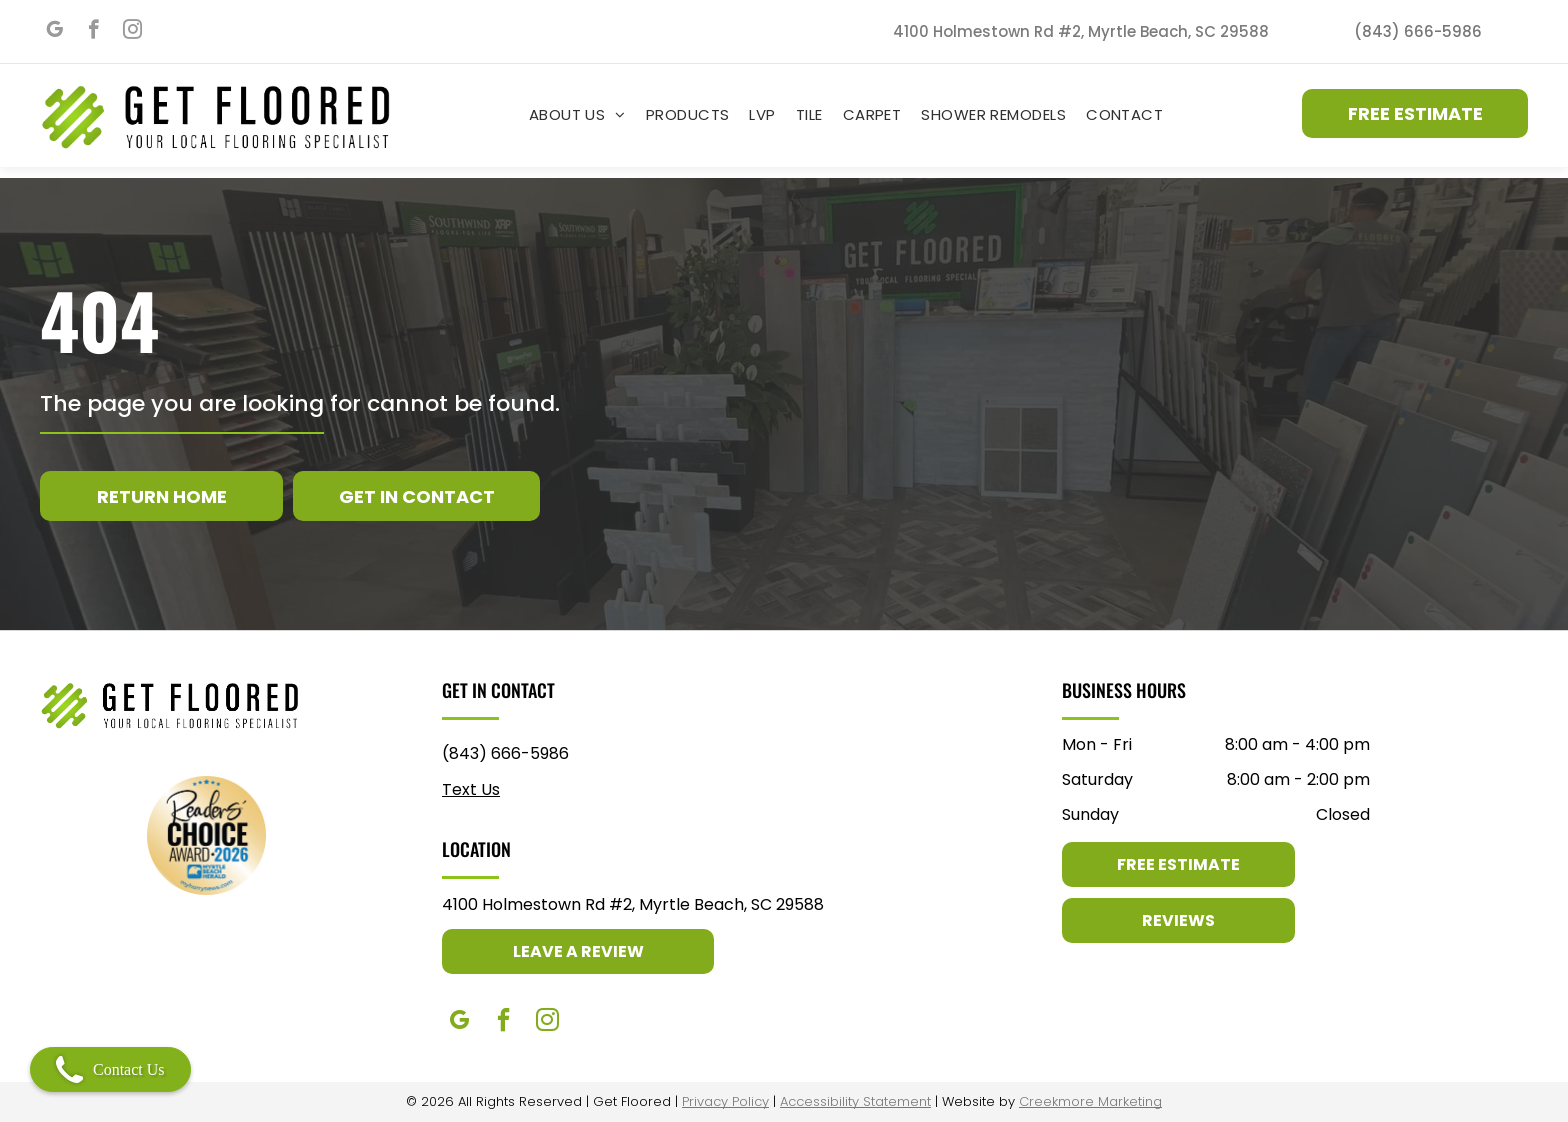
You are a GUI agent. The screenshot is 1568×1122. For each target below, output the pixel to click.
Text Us (471, 789)
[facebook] (93, 32)
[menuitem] (577, 114)
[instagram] (132, 32)
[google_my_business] (54, 32)
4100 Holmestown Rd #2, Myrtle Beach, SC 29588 (633, 904)
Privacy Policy (725, 1101)
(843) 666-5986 (505, 753)
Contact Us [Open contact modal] (110, 1069)
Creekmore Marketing (1090, 1101)
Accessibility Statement (855, 1101)
